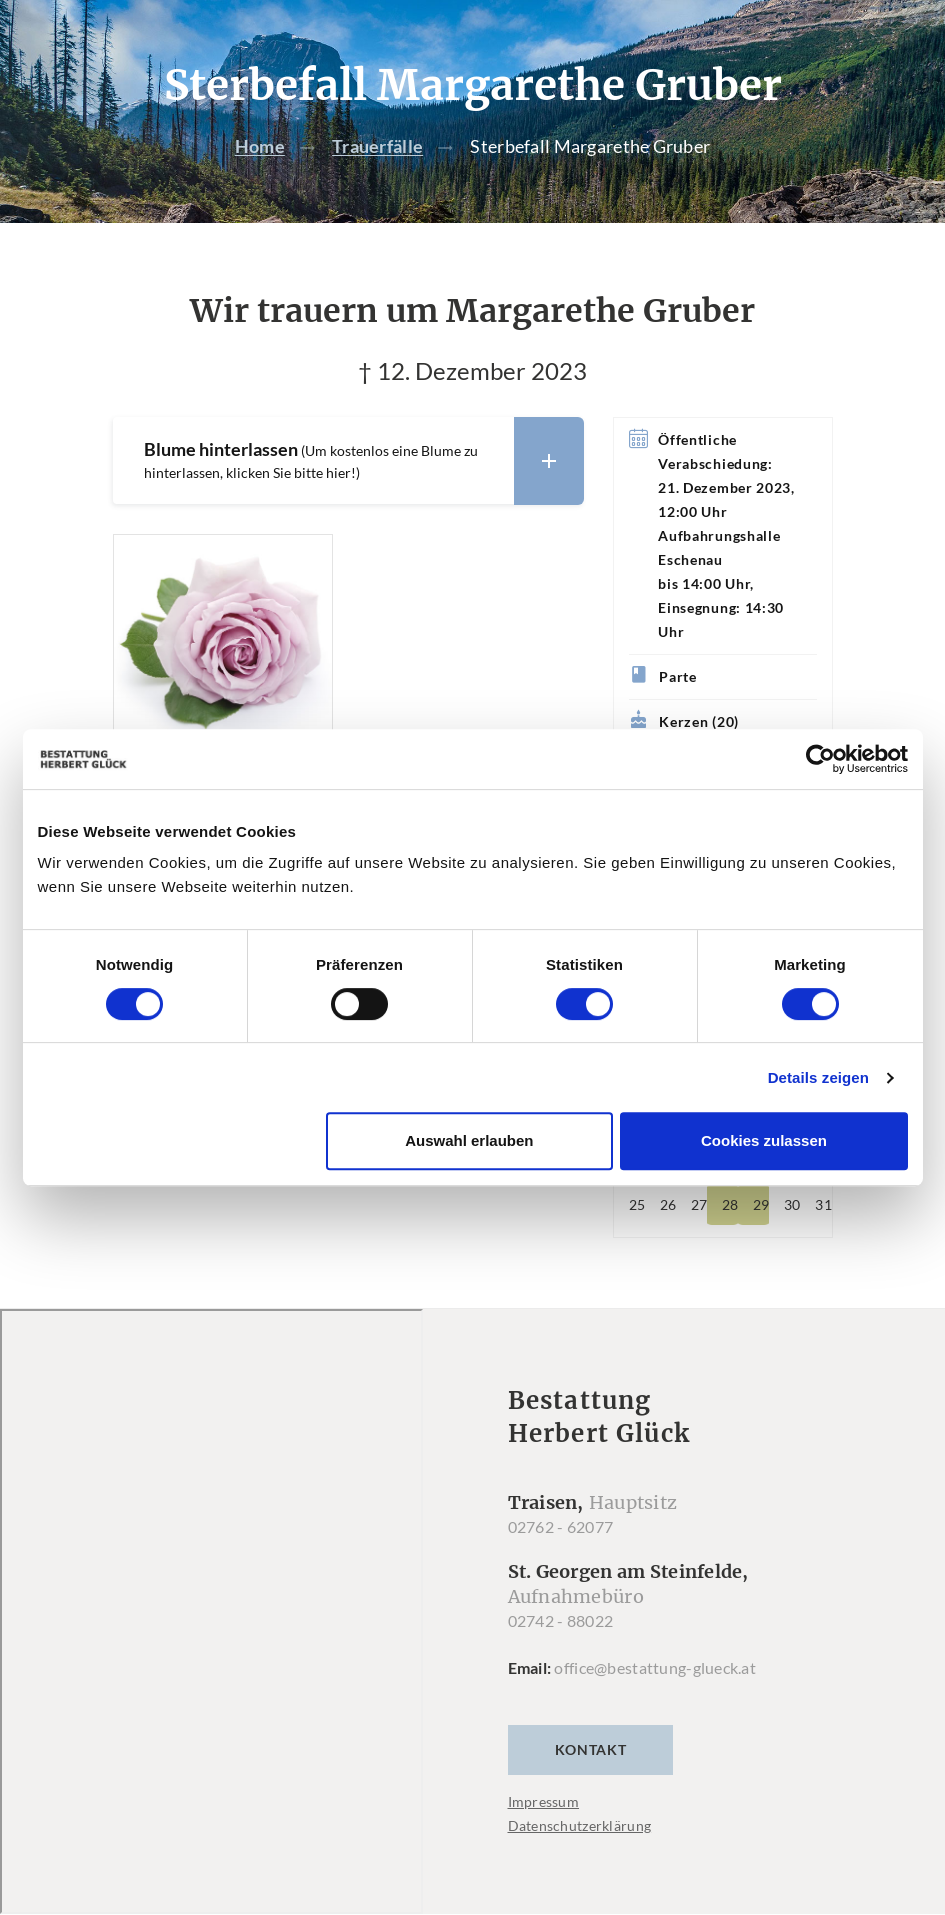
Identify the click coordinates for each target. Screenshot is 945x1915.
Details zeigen (818, 1077)
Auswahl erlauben (469, 1140)
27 (699, 1205)
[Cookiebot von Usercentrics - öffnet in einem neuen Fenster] (820, 759)
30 (792, 1205)
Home (260, 147)
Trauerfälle (377, 147)
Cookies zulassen (764, 1140)
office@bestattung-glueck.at (655, 1668)
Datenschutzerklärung (580, 1826)
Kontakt (591, 1750)
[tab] (348, 460)
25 (637, 1205)
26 (668, 1205)
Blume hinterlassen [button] (364, 460)
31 (823, 1205)
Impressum (544, 1802)
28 (730, 1205)
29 (761, 1205)
